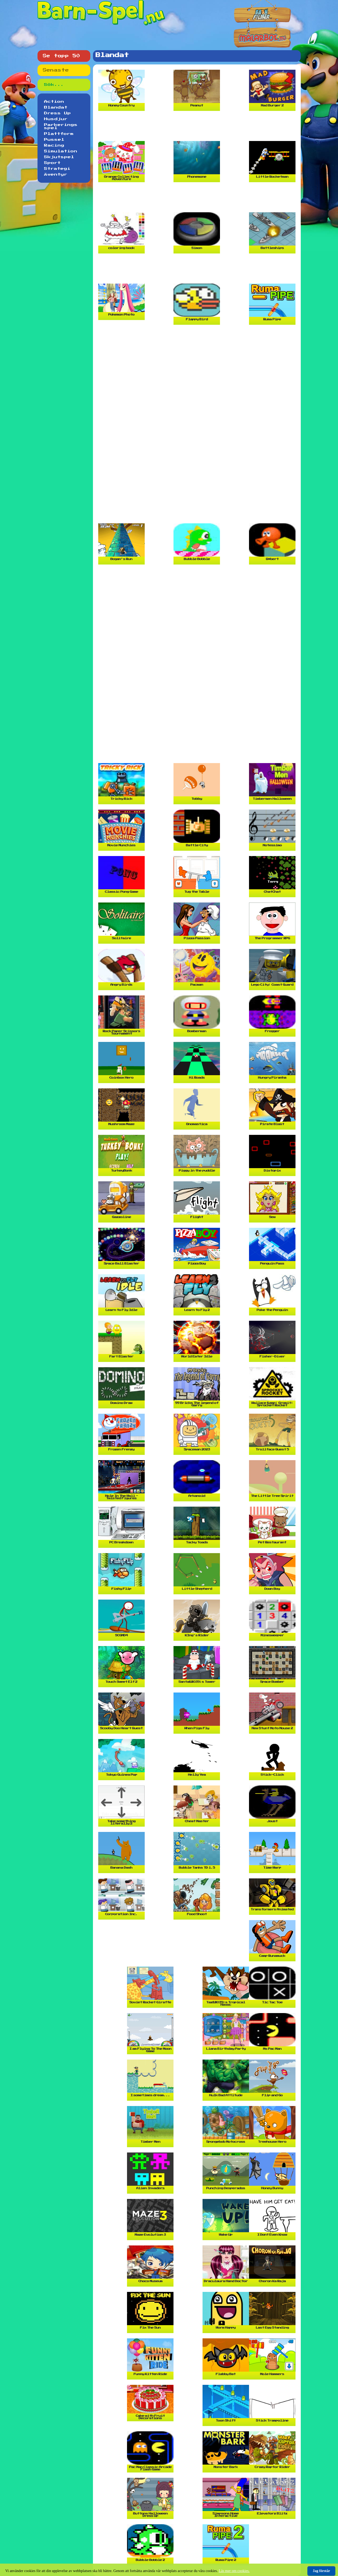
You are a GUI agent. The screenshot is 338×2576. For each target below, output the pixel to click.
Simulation (60, 151)
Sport (52, 162)
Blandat (56, 107)
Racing (54, 145)
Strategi (57, 168)
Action (54, 101)
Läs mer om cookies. (234, 2571)
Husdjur (56, 119)
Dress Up (57, 113)
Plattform (59, 133)
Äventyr (55, 174)
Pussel (54, 139)
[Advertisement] (198, 128)
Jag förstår (321, 2571)
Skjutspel (59, 157)
